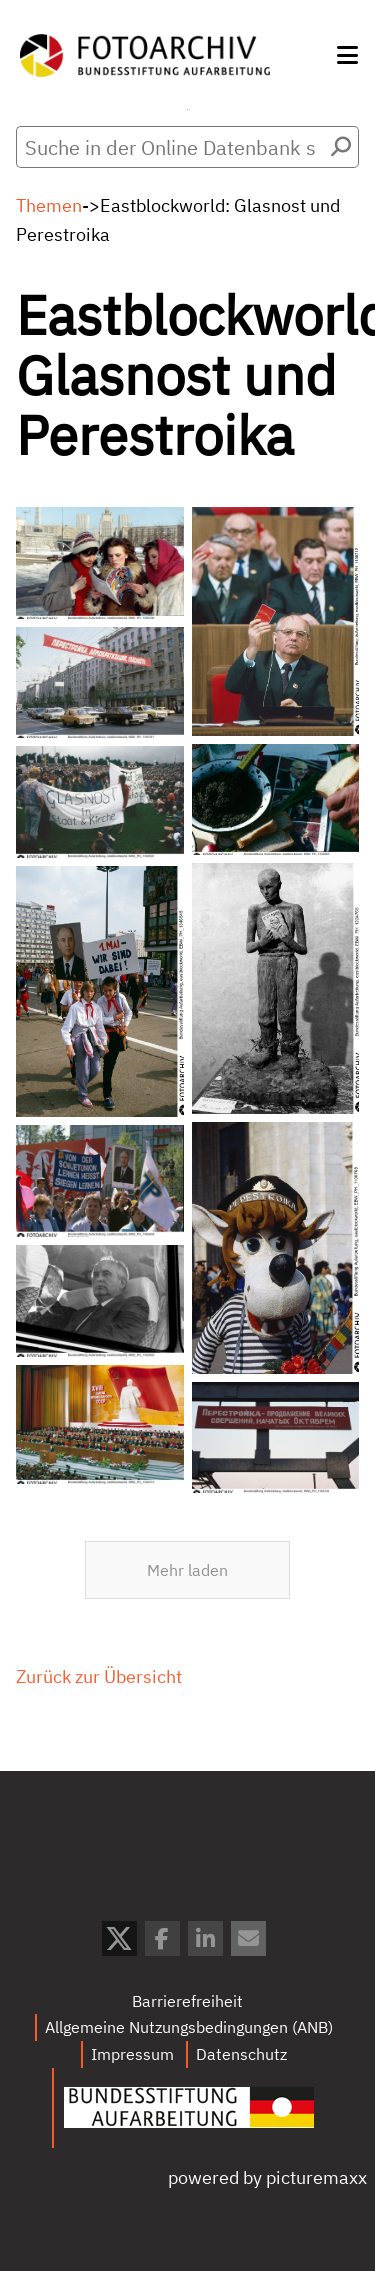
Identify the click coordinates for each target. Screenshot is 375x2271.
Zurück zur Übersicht (99, 1689)
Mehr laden (187, 1570)
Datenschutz (241, 2054)
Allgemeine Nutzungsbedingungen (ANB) (189, 2027)
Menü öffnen (187, 109)
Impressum (132, 2054)
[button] (347, 55)
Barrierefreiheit (187, 2001)
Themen (49, 205)
